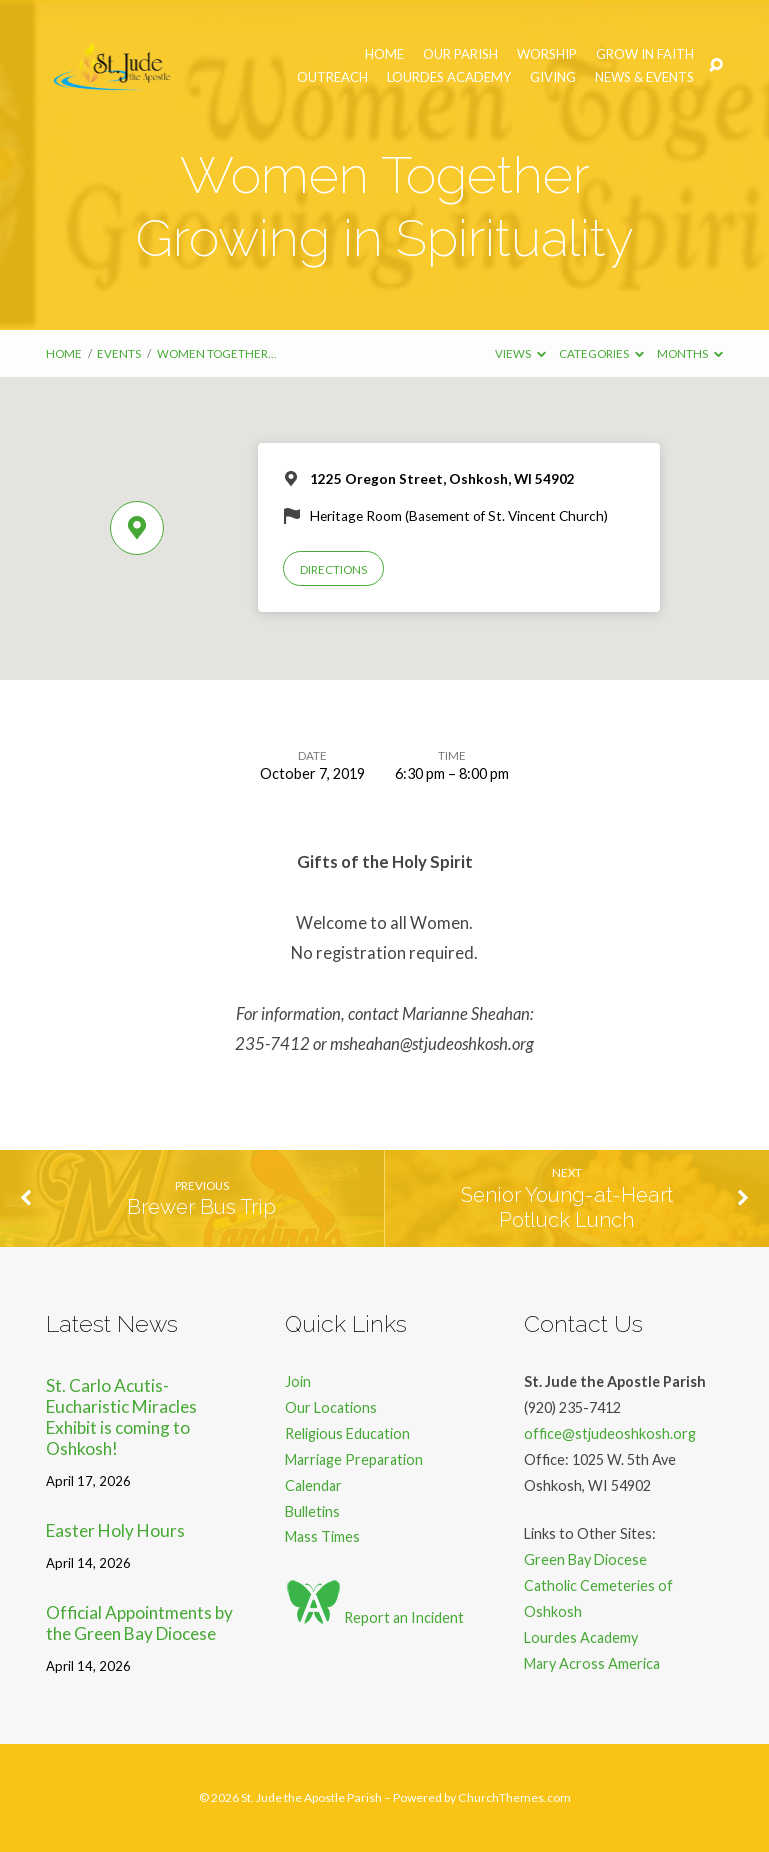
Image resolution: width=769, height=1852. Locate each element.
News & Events (644, 77)
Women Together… (216, 353)
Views (520, 353)
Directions (333, 569)
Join (298, 1381)
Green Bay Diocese (585, 1559)
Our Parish (460, 54)
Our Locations (331, 1407)
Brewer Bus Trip (201, 1207)
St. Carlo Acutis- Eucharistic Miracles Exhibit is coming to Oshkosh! (121, 1416)
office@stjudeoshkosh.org (610, 1433)
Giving (553, 77)
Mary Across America (592, 1663)
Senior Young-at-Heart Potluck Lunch (567, 1207)
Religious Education (347, 1433)
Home (384, 54)
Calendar (313, 1485)
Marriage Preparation (354, 1459)
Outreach (332, 77)
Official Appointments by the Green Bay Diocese (139, 1623)
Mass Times (322, 1536)
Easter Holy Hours (115, 1530)
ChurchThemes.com (514, 1797)
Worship (547, 54)
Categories (601, 353)
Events (119, 353)
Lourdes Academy (449, 77)
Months (690, 353)
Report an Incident (374, 1617)
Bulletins (312, 1511)
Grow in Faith (645, 54)
